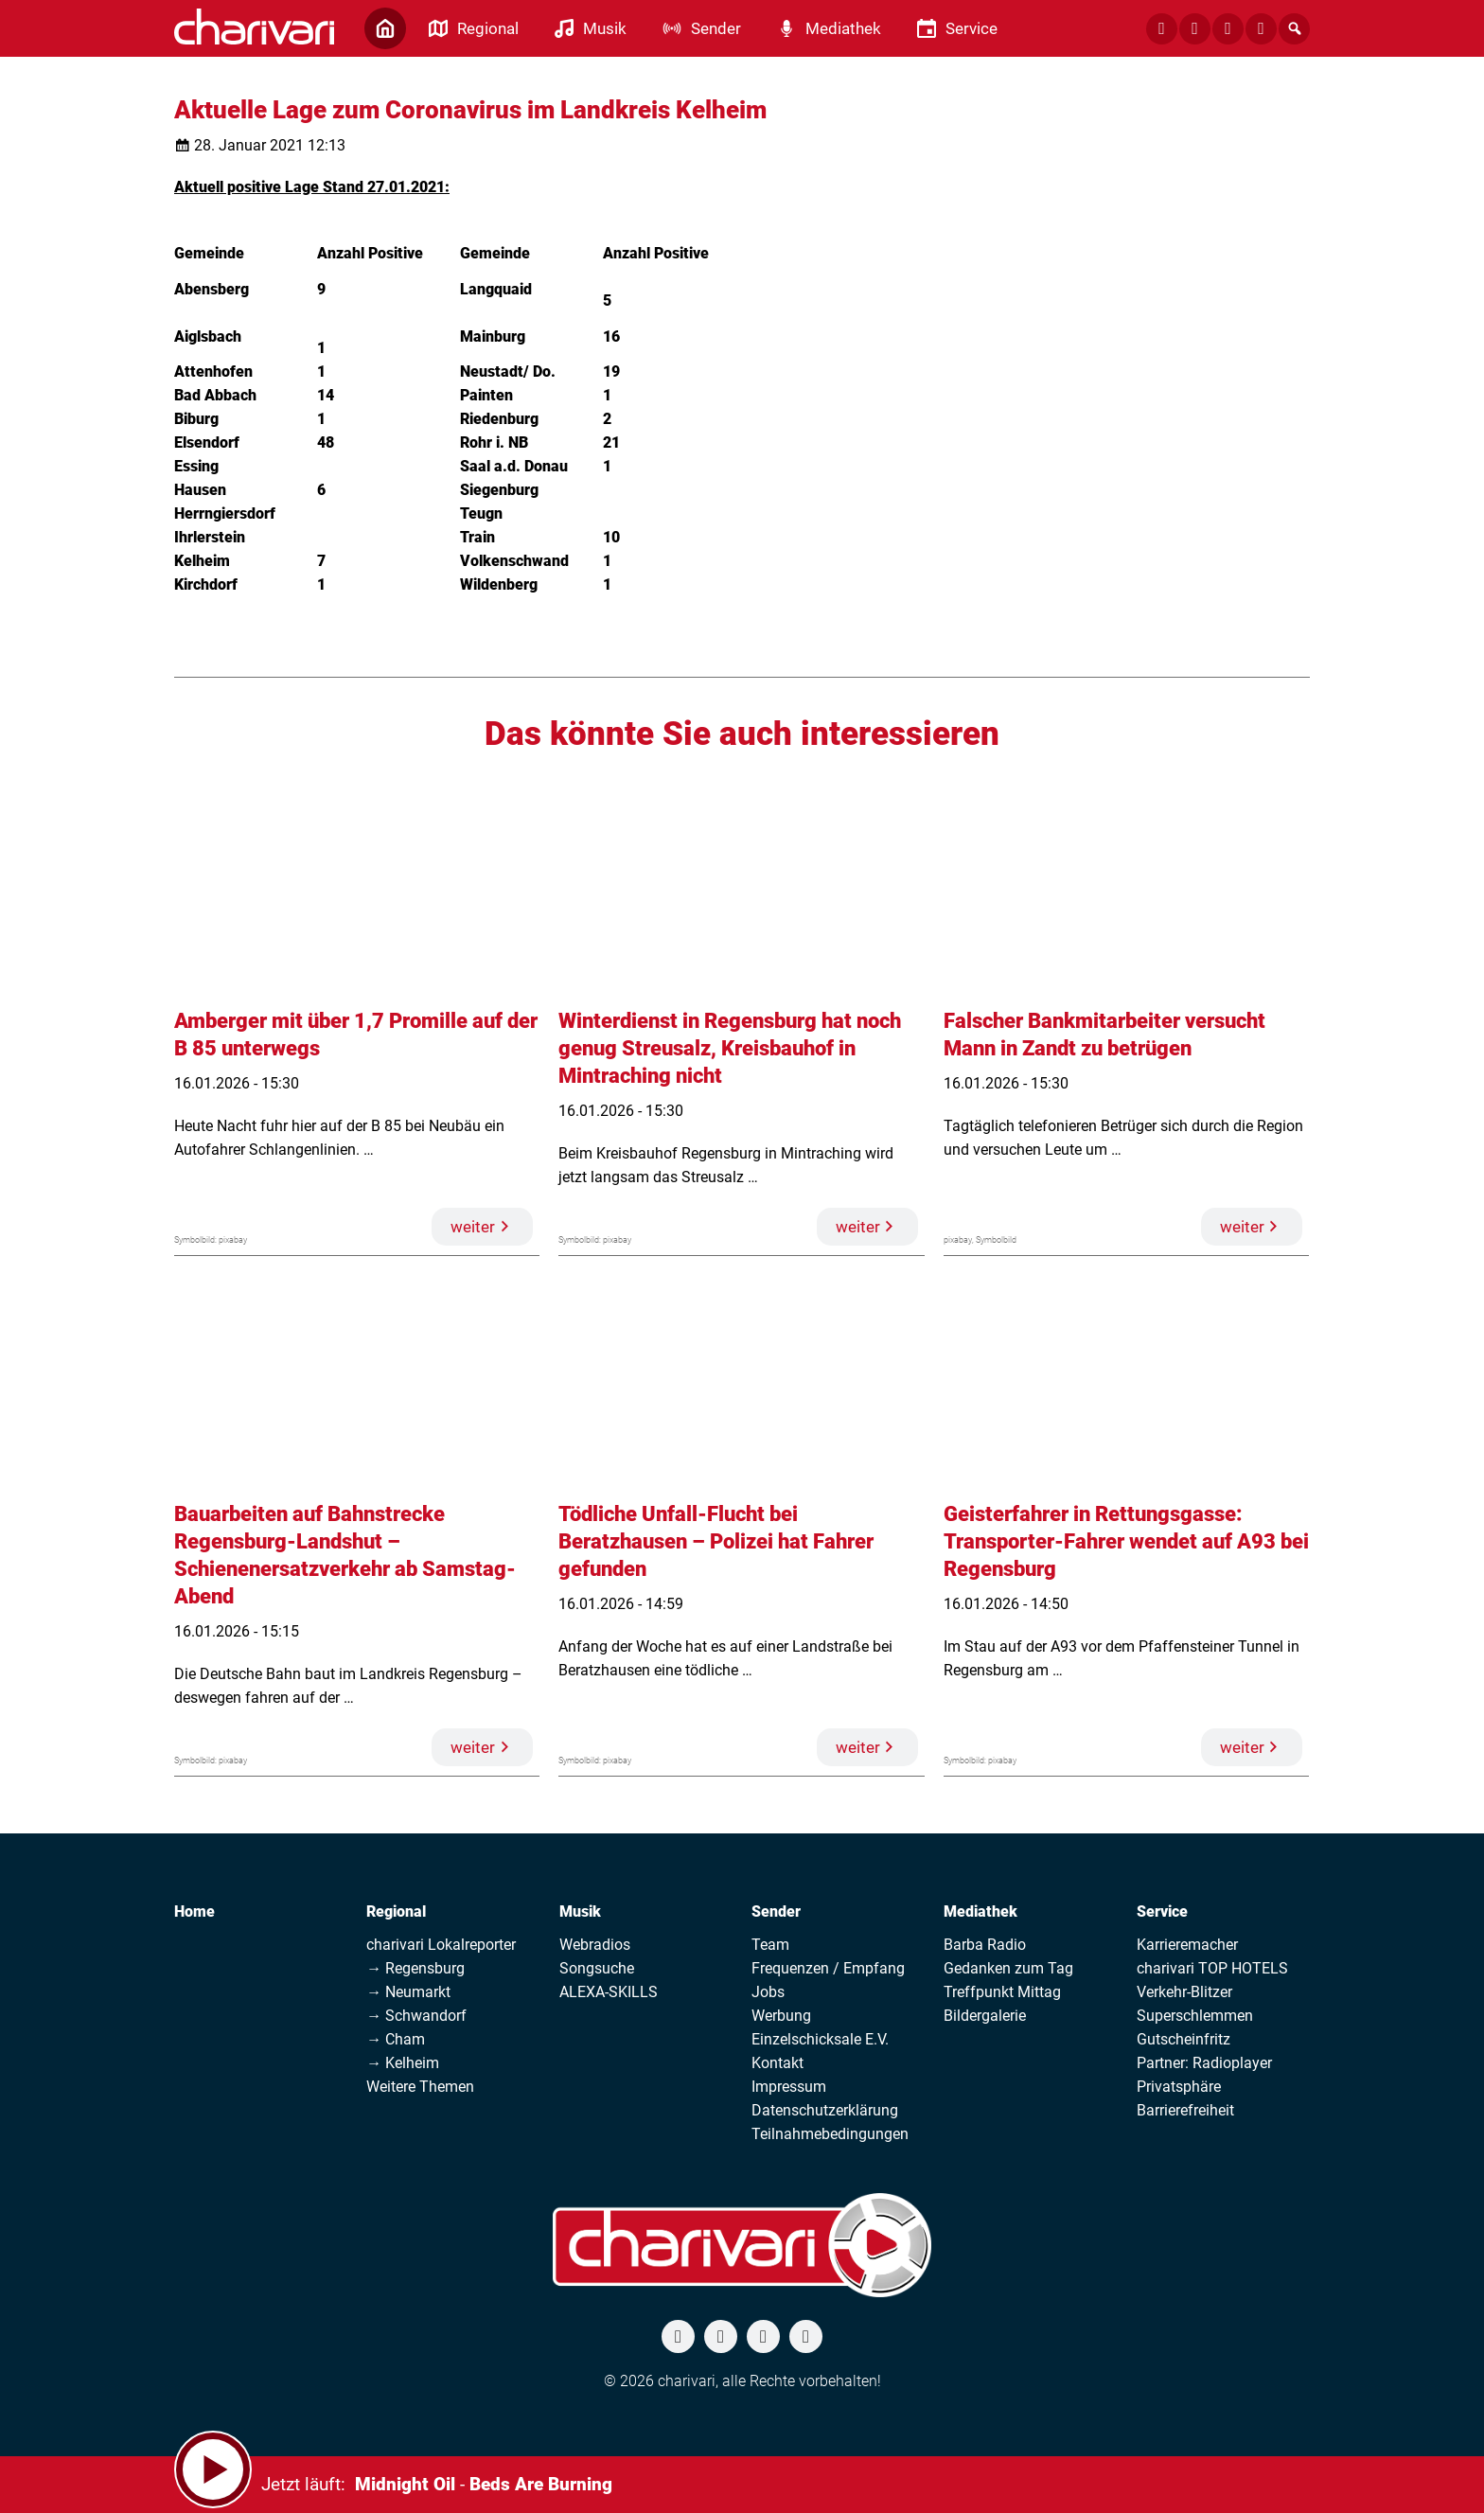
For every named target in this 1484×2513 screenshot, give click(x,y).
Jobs (768, 1992)
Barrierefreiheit (1185, 2110)
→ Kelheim (402, 2063)
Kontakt (777, 2063)
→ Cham (395, 2039)
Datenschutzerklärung (824, 2110)
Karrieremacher (1187, 1945)
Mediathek (980, 1911)
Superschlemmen (1195, 2016)
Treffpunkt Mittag (1002, 1992)
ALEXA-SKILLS (608, 1992)
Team (770, 1945)
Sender (776, 1911)
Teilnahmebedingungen (830, 2134)
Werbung (781, 2016)
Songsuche (596, 1968)
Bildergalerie (985, 2016)
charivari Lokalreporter (441, 1945)
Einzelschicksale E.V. (820, 2039)
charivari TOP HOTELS (1212, 1968)
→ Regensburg (415, 1968)
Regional (396, 1911)
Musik (580, 1911)
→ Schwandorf (416, 2016)
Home (194, 1911)
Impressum (788, 2087)
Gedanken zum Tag (1008, 1968)
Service (1162, 1911)
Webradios (594, 1945)
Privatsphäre (1179, 2087)
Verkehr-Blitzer (1184, 1992)
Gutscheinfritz (1183, 2039)
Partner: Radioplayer (1204, 2063)
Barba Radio (985, 1945)
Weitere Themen (420, 2087)
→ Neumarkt (408, 1992)
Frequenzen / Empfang (828, 1968)
